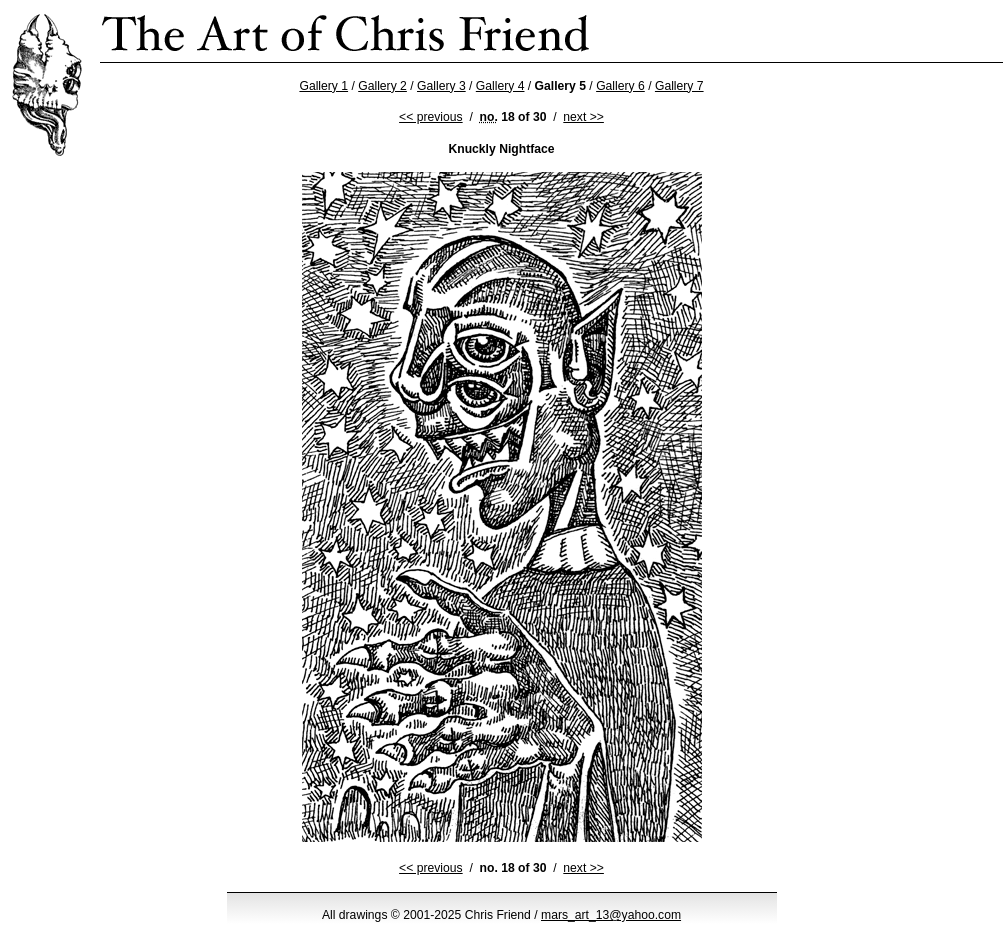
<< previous (431, 117)
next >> (583, 117)
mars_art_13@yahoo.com (611, 915)
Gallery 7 (679, 86)
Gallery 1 (323, 86)
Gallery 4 (500, 86)
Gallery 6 (620, 86)
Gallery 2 (382, 86)
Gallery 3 (441, 86)
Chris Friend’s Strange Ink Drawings (346, 31)
